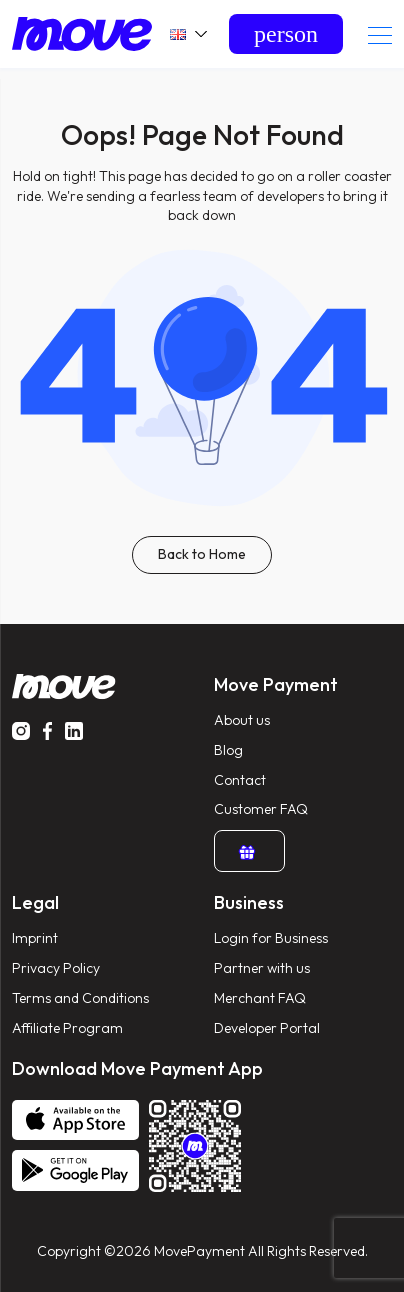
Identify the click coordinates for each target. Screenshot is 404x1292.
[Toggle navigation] (380, 34)
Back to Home (202, 554)
